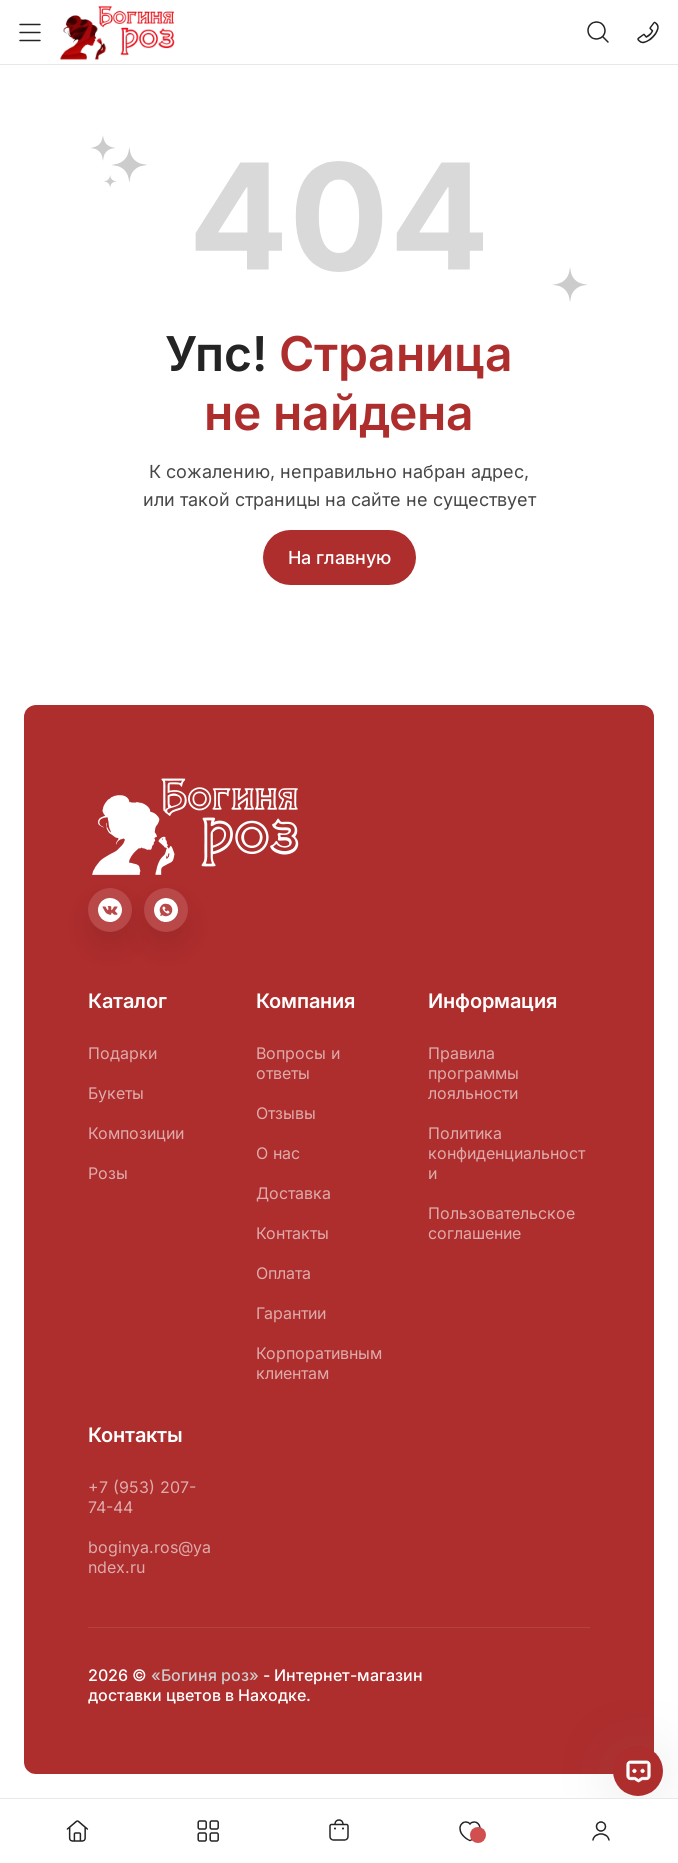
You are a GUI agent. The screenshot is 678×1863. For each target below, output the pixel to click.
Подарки (122, 1053)
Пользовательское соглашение (501, 1223)
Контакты (292, 1233)
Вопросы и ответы (298, 1063)
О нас (278, 1153)
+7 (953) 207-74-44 (142, 1497)
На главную (339, 557)
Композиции (136, 1133)
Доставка (293, 1193)
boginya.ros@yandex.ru (149, 1557)
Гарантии (291, 1313)
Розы (108, 1173)
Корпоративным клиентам (319, 1363)
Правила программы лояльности (473, 1073)
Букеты (116, 1093)
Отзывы (286, 1113)
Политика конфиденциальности (506, 1153)
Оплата (283, 1273)
